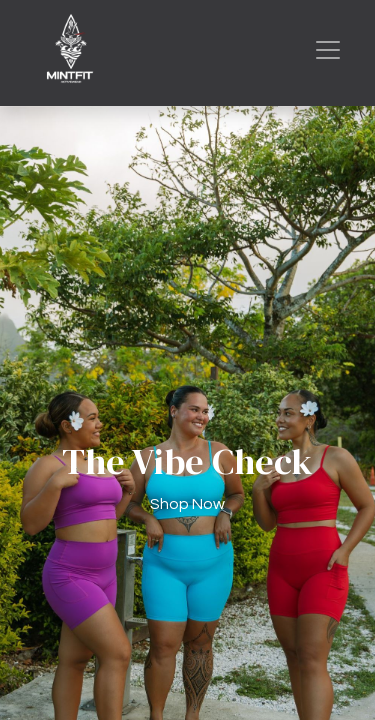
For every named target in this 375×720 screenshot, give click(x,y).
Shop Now (187, 504)
